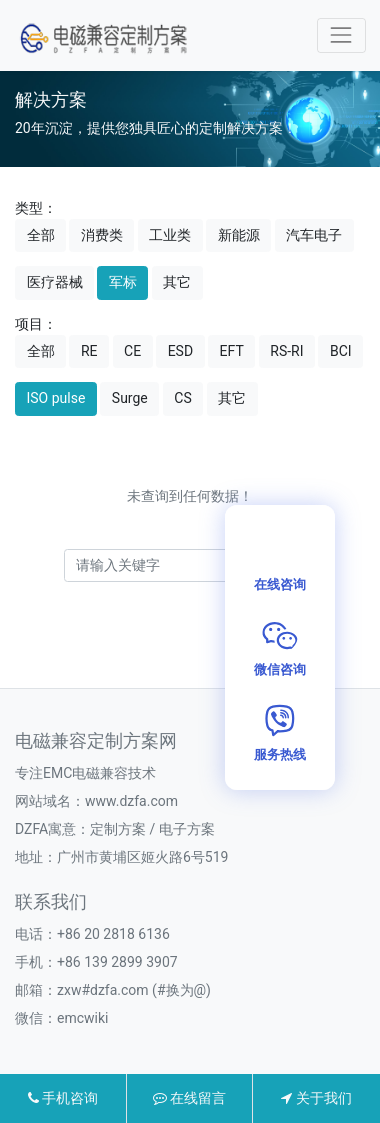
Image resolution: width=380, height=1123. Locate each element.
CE (132, 351)
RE (89, 351)
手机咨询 (63, 1098)
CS (182, 398)
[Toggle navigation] (341, 35)
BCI (341, 351)
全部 (41, 235)
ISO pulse (56, 398)
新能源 (239, 235)
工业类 (170, 235)
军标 (123, 282)
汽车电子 (314, 235)
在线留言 (189, 1098)
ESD (180, 351)
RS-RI (286, 351)
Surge (130, 398)
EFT (232, 351)
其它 (177, 282)
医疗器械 (55, 282)
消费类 (102, 235)
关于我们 (316, 1098)
